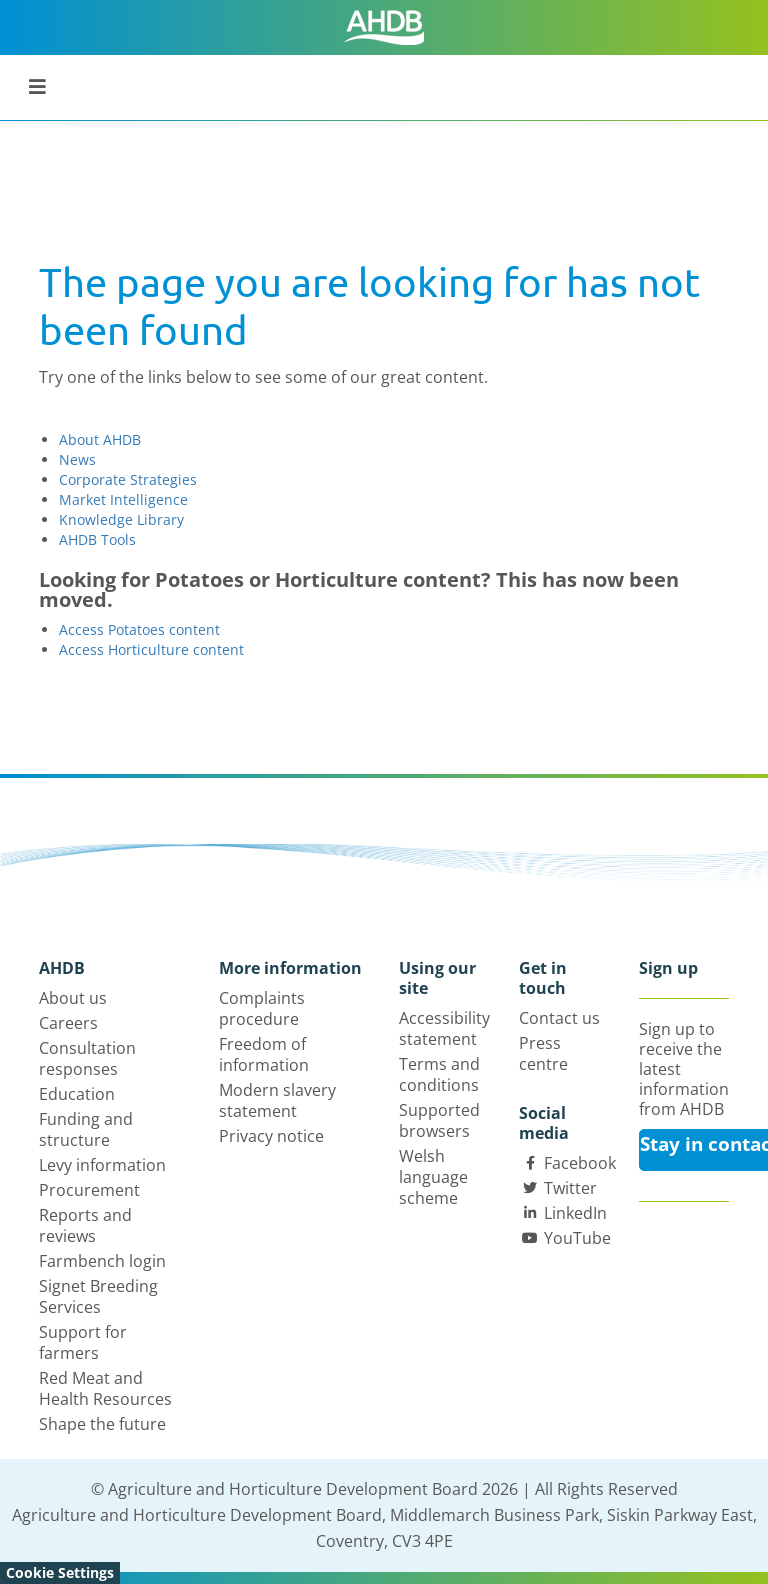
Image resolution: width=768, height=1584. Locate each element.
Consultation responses (87, 1058)
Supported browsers (439, 1120)
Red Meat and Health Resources (105, 1388)
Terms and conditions (439, 1074)
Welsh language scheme (433, 1177)
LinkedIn (575, 1213)
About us (73, 998)
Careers (68, 1023)
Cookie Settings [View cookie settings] (60, 1572)
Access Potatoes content (139, 629)
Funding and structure (86, 1129)
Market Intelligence (123, 499)
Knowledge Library (121, 519)
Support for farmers (83, 1342)
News (77, 459)
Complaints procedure (262, 1008)
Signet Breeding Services (98, 1296)
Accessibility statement (444, 1028)
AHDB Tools (97, 539)
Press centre (543, 1053)
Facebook (580, 1163)
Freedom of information (264, 1054)
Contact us (559, 1018)
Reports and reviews (85, 1225)
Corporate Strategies (128, 479)
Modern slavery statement (277, 1100)
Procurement (89, 1190)
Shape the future (102, 1424)
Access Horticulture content (151, 649)
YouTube (577, 1238)
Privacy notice (271, 1136)
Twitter (570, 1188)
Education (77, 1094)
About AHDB (100, 439)
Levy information (102, 1165)
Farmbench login (102, 1261)
